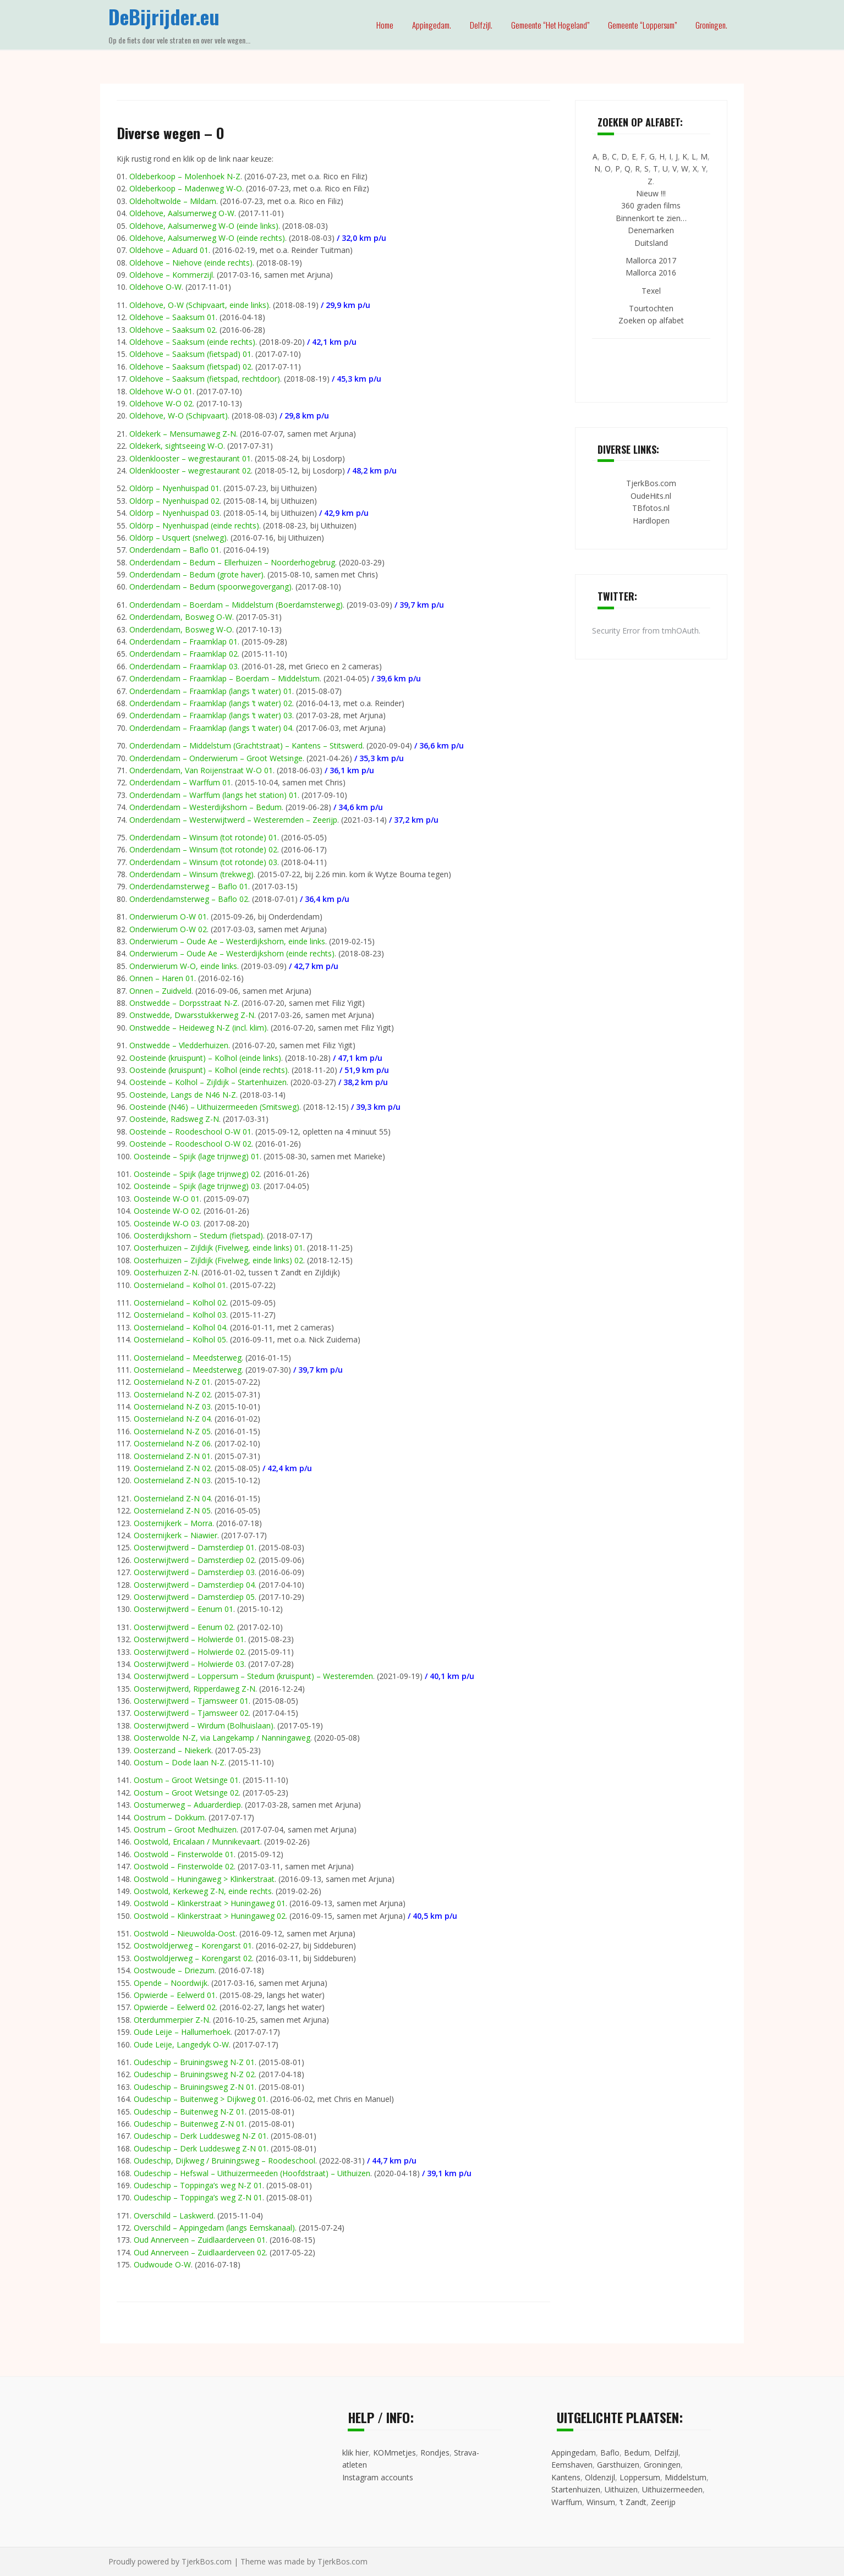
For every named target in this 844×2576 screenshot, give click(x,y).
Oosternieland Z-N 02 (172, 1468)
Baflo (610, 2452)
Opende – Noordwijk (170, 1983)
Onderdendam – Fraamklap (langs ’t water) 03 (210, 715)
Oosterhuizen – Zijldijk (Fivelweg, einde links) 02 (218, 1260)
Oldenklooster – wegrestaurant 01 (190, 458)
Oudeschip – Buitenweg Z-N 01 (189, 2123)
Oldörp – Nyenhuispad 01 (174, 488)
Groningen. (711, 25)
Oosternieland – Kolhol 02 (180, 1302)
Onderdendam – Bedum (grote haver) (196, 574)
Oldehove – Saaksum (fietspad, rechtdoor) (204, 378)
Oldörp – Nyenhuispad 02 (174, 501)
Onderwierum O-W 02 (168, 929)
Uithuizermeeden (672, 2489)
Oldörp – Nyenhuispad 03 (174, 513)
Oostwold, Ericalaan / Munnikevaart (197, 1841)
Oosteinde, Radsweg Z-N (174, 1119)
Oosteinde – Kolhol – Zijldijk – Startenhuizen (208, 1082)
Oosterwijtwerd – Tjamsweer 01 (191, 1701)
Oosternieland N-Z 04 (172, 1418)
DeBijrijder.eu (164, 16)
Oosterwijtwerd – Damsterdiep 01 (194, 1547)
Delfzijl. (481, 25)
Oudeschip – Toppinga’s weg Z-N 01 (198, 2197)
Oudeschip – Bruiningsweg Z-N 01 (194, 2087)
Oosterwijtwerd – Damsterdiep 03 (194, 1572)
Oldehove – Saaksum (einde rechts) (192, 342)
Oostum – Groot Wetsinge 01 (186, 1780)
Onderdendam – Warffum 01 (180, 782)
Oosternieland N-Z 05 (172, 1431)
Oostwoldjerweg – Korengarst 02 (193, 1958)
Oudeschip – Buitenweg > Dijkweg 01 (200, 2099)
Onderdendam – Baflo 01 (174, 549)
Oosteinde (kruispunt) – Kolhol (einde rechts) (208, 1070)
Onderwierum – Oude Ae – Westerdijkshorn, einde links (227, 941)
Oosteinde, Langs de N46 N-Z (182, 1094)
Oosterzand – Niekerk (172, 1750)
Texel (651, 290)
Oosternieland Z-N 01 (172, 1456)
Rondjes (435, 2452)
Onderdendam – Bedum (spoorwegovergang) (210, 586)
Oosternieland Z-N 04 (172, 1498)
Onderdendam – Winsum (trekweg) (191, 874)
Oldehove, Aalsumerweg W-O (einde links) (203, 226)
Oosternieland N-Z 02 (172, 1394)
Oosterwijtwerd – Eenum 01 (183, 1609)
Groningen (662, 2464)
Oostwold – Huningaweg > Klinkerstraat (204, 1879)
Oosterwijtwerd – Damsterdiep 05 (194, 1597)
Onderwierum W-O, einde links (183, 966)
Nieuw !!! (651, 193)
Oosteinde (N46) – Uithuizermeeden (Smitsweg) (214, 1107)
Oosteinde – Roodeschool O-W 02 (190, 1143)
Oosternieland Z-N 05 (172, 1510)
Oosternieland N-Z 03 (172, 1406)
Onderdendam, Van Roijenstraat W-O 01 (201, 770)
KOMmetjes (394, 2452)
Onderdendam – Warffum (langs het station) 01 (213, 795)
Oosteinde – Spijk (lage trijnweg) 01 (197, 1156)
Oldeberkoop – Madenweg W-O (185, 188)
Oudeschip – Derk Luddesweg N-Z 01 (200, 2136)
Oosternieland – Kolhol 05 (180, 1339)
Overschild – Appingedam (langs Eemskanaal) (214, 2227)
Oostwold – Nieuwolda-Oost (184, 1933)
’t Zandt (633, 2502)
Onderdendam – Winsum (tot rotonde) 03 (203, 862)
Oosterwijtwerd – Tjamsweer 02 (191, 1713)
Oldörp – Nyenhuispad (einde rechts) (194, 525)
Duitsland (651, 243)
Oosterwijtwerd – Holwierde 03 (189, 1664)
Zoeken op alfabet (651, 320)
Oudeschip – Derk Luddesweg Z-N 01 (200, 2148)
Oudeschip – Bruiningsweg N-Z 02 (194, 2074)
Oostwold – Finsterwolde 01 (184, 1854)
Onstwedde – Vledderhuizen (178, 1045)
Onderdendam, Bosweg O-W (180, 617)
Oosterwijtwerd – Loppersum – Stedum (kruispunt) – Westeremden (253, 1676)
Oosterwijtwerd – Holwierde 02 (189, 1652)
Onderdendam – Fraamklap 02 (183, 653)
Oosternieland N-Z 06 (172, 1443)
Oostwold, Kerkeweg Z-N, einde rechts (203, 1891)
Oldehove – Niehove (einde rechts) (191, 262)
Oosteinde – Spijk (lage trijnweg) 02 (197, 1174)
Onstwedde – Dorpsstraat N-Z (183, 1003)
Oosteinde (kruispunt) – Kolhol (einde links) (205, 1058)
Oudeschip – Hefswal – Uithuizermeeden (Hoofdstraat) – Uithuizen (252, 2173)
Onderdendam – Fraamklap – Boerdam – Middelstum (224, 678)
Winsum (601, 2502)
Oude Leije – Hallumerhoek (182, 2032)
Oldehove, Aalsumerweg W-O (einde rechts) (207, 238)
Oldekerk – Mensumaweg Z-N (182, 433)
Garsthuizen (618, 2464)
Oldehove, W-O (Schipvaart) (178, 415)
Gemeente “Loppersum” (642, 25)
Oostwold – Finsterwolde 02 (184, 1866)
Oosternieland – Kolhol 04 (180, 1327)
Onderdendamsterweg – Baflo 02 (188, 899)
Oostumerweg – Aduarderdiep (187, 1804)
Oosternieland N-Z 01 (172, 1382)
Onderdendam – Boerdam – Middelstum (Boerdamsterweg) (236, 604)
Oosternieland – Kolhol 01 (180, 1285)
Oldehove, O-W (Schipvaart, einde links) (199, 305)
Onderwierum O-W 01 (168, 916)
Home (384, 25)
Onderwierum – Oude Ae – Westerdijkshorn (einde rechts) (232, 953)
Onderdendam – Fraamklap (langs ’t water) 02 (210, 703)
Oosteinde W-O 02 (167, 1211)
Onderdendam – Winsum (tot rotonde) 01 (203, 837)
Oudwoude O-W (162, 2264)
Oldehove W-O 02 (161, 403)
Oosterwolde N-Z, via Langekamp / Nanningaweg (222, 1737)
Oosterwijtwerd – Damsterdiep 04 (194, 1584)
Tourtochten (651, 308)
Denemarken (651, 230)
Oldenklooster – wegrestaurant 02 (190, 470)
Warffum (566, 2502)
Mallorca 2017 (651, 260)
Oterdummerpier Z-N (171, 2019)
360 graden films (651, 205)
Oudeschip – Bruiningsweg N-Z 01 (194, 2062)
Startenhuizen (575, 2489)
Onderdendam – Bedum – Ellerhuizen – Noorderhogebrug (232, 562)
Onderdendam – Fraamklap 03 (183, 666)
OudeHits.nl (651, 496)
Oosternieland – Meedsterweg (188, 1357)
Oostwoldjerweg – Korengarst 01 (193, 1945)
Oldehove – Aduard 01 (169, 250)
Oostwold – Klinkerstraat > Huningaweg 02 (210, 1916)
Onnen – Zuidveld (160, 991)
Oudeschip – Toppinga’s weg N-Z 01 (198, 2185)
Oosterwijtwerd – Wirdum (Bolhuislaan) (203, 1725)
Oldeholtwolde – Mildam (172, 201)
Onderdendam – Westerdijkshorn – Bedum (205, 807)
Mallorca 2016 (651, 272)
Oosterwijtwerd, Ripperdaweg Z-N (194, 1688)
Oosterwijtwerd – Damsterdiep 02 (194, 1560)
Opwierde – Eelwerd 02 (175, 2007)
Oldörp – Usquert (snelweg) (178, 537)
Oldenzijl (600, 2477)
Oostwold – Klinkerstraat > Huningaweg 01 (210, 1903)
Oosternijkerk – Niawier (175, 1535)
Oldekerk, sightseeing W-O (176, 446)
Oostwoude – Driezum (174, 1970)
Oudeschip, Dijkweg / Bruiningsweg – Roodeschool (224, 2160)
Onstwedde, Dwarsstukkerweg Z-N (191, 1015)
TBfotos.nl (651, 508)
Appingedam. (431, 25)
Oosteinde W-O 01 (167, 1198)
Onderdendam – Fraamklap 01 (183, 641)
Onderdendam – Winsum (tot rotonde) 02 (203, 849)
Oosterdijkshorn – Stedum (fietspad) (198, 1235)
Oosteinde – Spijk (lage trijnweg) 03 (197, 1186)
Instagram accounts (377, 2477)
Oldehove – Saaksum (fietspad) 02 (190, 366)
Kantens (565, 2477)
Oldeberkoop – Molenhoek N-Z (184, 176)
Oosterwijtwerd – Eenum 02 (183, 1627)
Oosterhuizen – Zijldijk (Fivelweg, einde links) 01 (218, 1247)
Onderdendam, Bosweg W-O (180, 629)
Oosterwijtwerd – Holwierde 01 (189, 1639)
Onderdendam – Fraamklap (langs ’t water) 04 (210, 728)
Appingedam (573, 2452)
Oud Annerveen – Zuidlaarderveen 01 (200, 2239)
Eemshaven (572, 2464)
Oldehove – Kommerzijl (171, 274)
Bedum (637, 2452)
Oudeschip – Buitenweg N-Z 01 (189, 2111)
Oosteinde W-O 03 (167, 1223)
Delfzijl (666, 2452)
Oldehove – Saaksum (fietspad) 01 (190, 354)
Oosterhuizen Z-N (166, 1272)
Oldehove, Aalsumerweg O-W (181, 213)
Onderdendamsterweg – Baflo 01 (188, 886)
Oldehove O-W (155, 287)
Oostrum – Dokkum (169, 1817)
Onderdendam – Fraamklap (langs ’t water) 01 (210, 691)
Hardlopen (651, 520)
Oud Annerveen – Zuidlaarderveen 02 (200, 2252)
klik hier (355, 2452)
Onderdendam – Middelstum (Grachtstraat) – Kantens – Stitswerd (246, 745)
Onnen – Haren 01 (161, 978)
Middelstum (685, 2477)
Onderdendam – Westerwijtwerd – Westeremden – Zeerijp (233, 819)
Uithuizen (621, 2489)
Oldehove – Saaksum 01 (172, 317)
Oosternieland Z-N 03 (172, 1480)
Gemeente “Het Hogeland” (550, 25)
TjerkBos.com (651, 483)
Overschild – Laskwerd (173, 2215)
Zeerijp (663, 2502)
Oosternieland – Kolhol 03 (180, 1314)
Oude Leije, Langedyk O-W (181, 2044)
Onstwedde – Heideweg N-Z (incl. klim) (198, 1027)
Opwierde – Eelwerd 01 (175, 1995)
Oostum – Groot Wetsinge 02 (186, 1792)
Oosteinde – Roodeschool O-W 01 (190, 1131)
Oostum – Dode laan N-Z (179, 1762)
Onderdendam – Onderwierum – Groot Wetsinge (216, 758)
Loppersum (640, 2477)
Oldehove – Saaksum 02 (172, 329)
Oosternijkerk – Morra (173, 1523)
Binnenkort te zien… (651, 218)
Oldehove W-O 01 (161, 391)
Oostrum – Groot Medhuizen (185, 1829)
